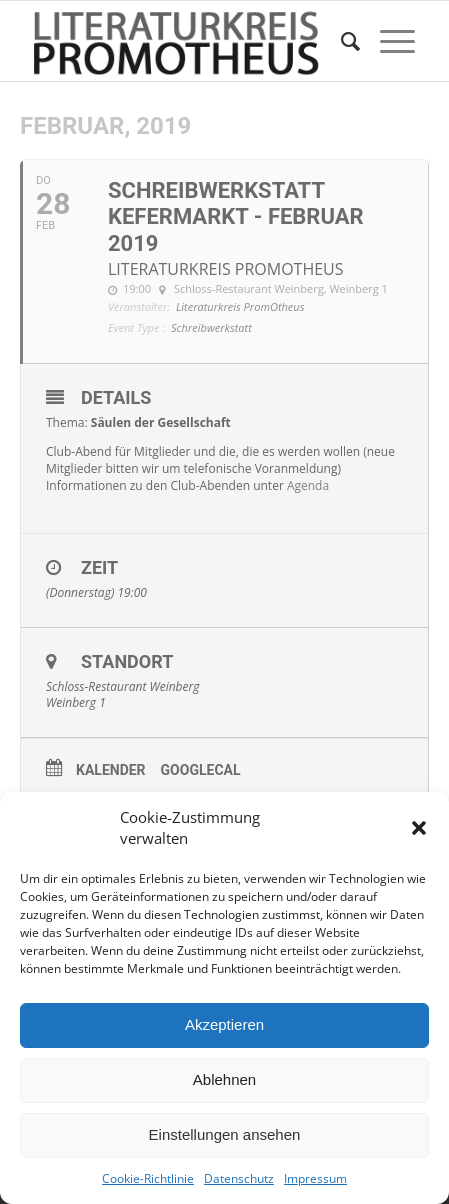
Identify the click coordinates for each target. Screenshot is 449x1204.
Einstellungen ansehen (225, 1134)
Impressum (315, 1178)
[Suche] (340, 41)
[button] (419, 828)
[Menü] (387, 41)
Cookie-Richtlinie (148, 1178)
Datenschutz (239, 1178)
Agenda (308, 485)
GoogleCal (201, 770)
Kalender (111, 770)
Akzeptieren (224, 1024)
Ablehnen (224, 1079)
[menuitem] (340, 41)
